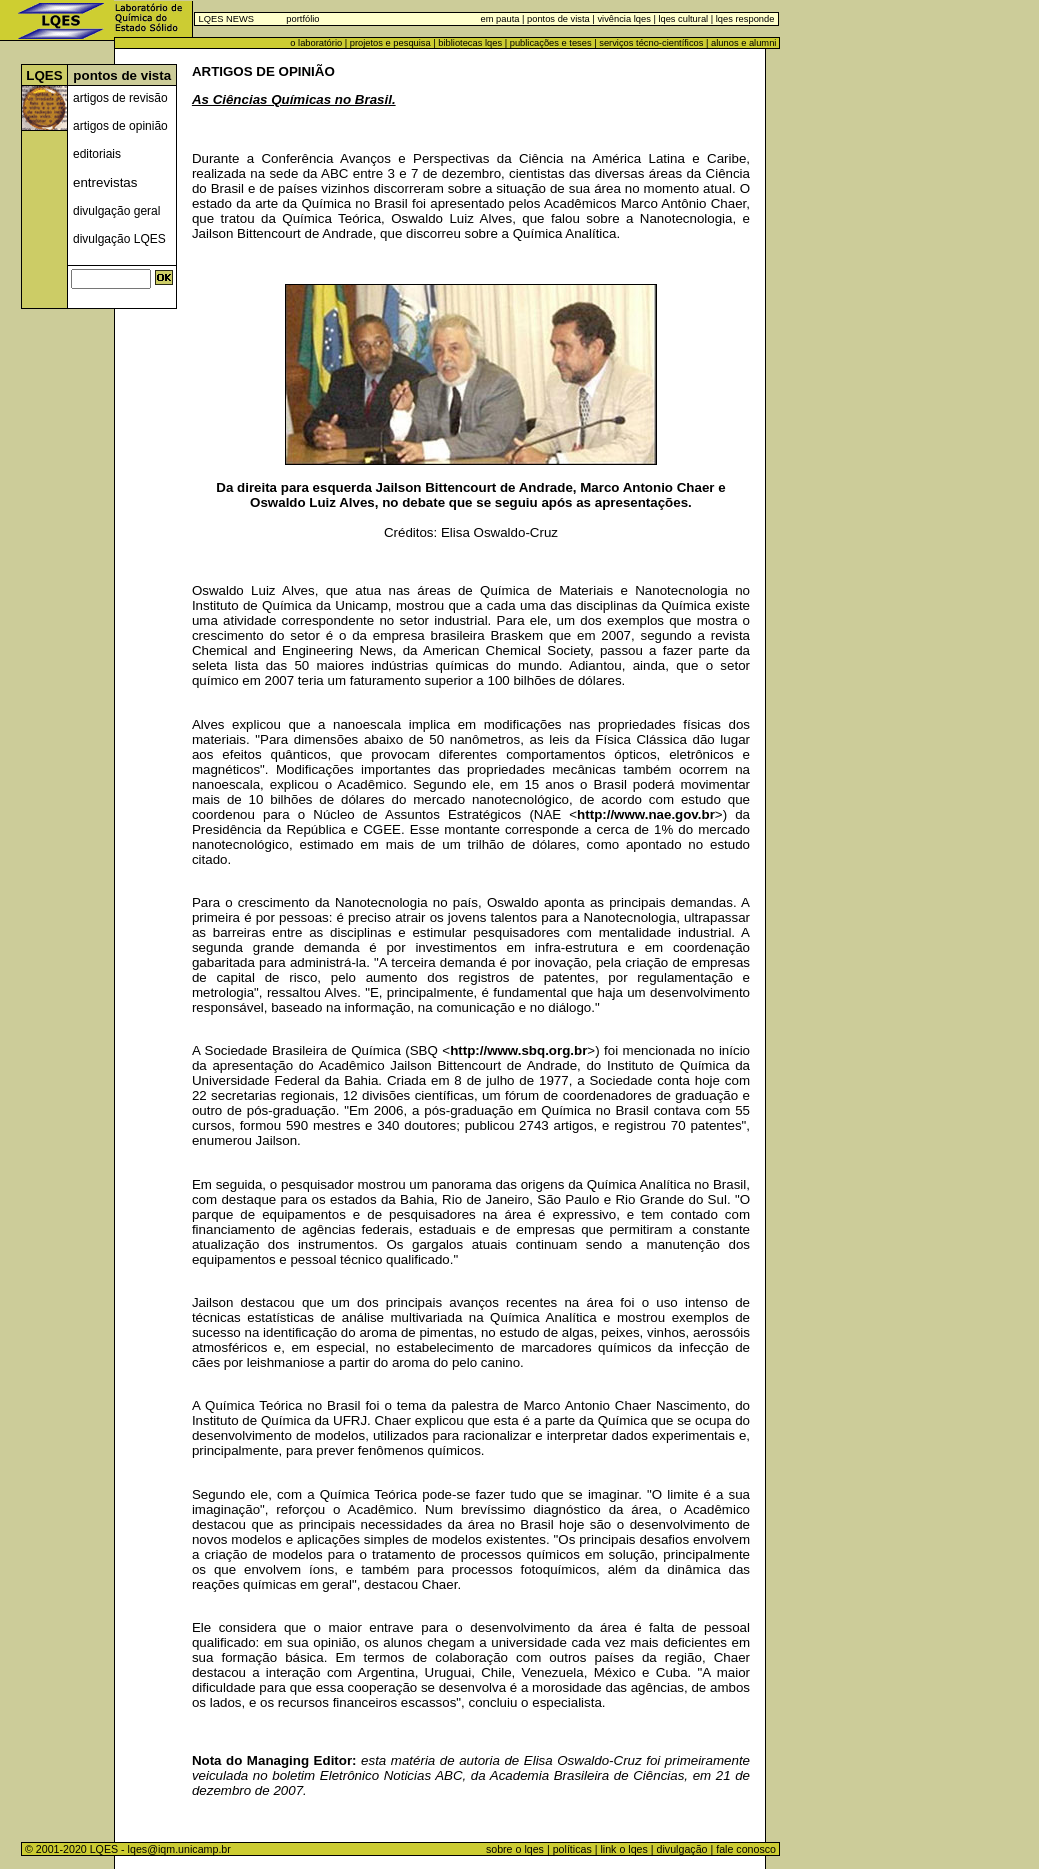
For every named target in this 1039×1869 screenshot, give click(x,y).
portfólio (302, 19)
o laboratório (316, 43)
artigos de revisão (120, 98)
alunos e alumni (743, 43)
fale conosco (747, 1849)
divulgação (682, 1849)
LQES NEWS (226, 19)
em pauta (500, 19)
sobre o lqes (515, 1849)
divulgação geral (116, 211)
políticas (572, 1849)
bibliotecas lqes (470, 43)
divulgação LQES (119, 239)
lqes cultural (682, 19)
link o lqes (623, 1849)
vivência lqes (623, 19)
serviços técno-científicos (651, 43)
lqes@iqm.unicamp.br (179, 1849)
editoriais (97, 154)
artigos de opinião (120, 126)
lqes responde (743, 19)
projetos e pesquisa (390, 43)
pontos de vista (558, 19)
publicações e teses (551, 43)
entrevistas (105, 182)
